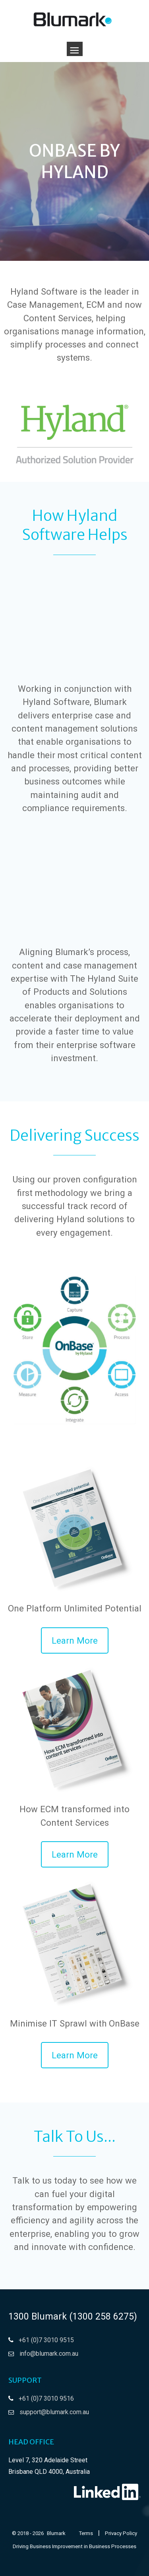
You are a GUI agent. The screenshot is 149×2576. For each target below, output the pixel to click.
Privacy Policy (121, 2533)
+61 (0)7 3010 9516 (46, 2398)
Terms (86, 2533)
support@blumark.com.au (54, 2412)
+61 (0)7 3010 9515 (46, 2340)
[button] (74, 1640)
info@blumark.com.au (48, 2353)
